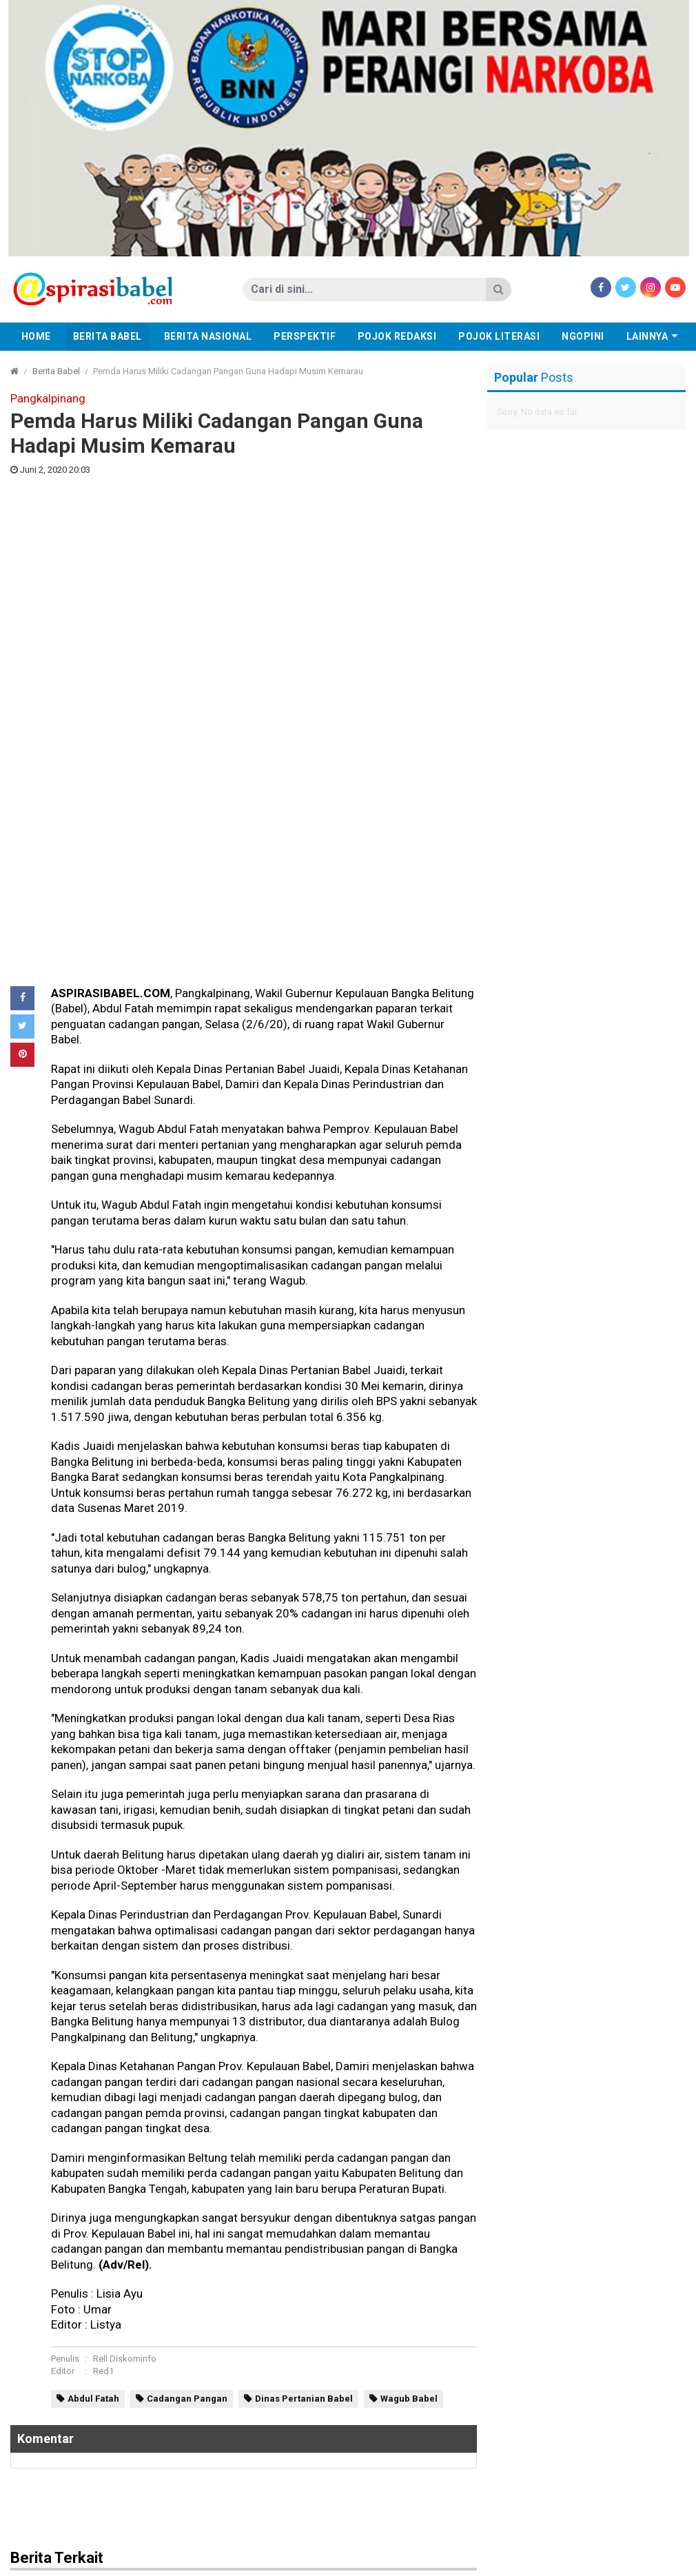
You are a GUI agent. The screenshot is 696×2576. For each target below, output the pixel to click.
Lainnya (647, 336)
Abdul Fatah (93, 1946)
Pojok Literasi (499, 336)
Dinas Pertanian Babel (304, 1946)
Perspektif (305, 336)
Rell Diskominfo (124, 1906)
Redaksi (202, 2561)
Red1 (103, 1919)
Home (36, 336)
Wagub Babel (409, 1946)
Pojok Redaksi (397, 336)
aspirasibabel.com (643, 2561)
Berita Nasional (208, 336)
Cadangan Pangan (187, 1946)
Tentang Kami (438, 2561)
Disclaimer (370, 2561)
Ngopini (583, 336)
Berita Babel (107, 336)
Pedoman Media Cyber (284, 2561)
